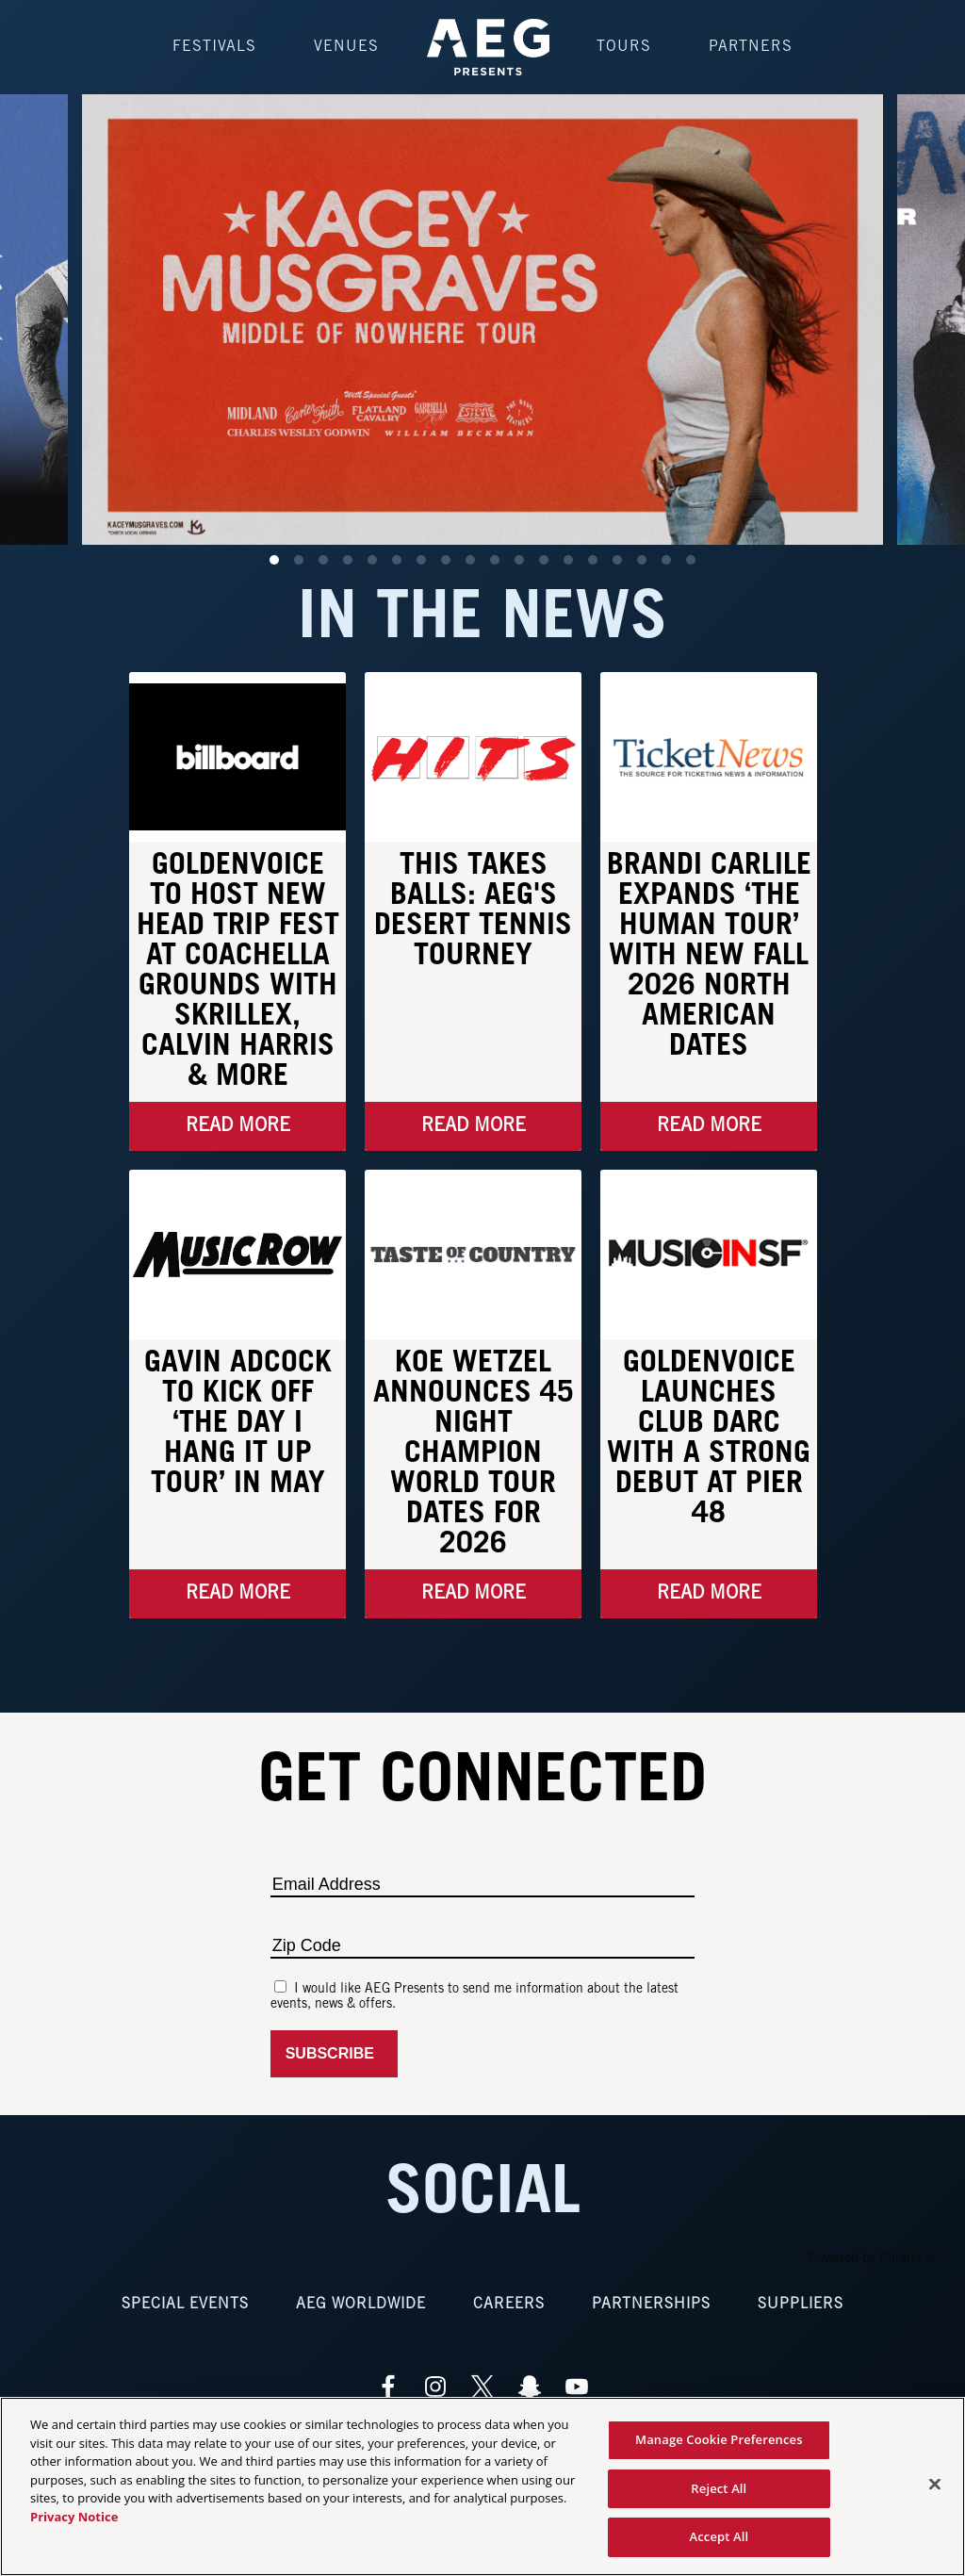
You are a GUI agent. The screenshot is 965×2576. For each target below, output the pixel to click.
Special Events (185, 2304)
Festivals (214, 47)
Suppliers (800, 2304)
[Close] (935, 2484)
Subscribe (334, 2053)
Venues (346, 47)
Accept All (718, 2536)
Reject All (718, 2488)
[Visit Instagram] (435, 2386)
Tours (624, 47)
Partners (751, 47)
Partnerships (651, 2304)
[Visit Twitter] (482, 2386)
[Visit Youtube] (576, 2386)
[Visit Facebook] (388, 2386)
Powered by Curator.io (872, 2259)
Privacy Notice (74, 2516)
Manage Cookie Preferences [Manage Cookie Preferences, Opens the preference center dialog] (719, 2439)
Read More (238, 1126)
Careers (509, 2304)
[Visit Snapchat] (529, 2386)
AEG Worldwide (361, 2304)
